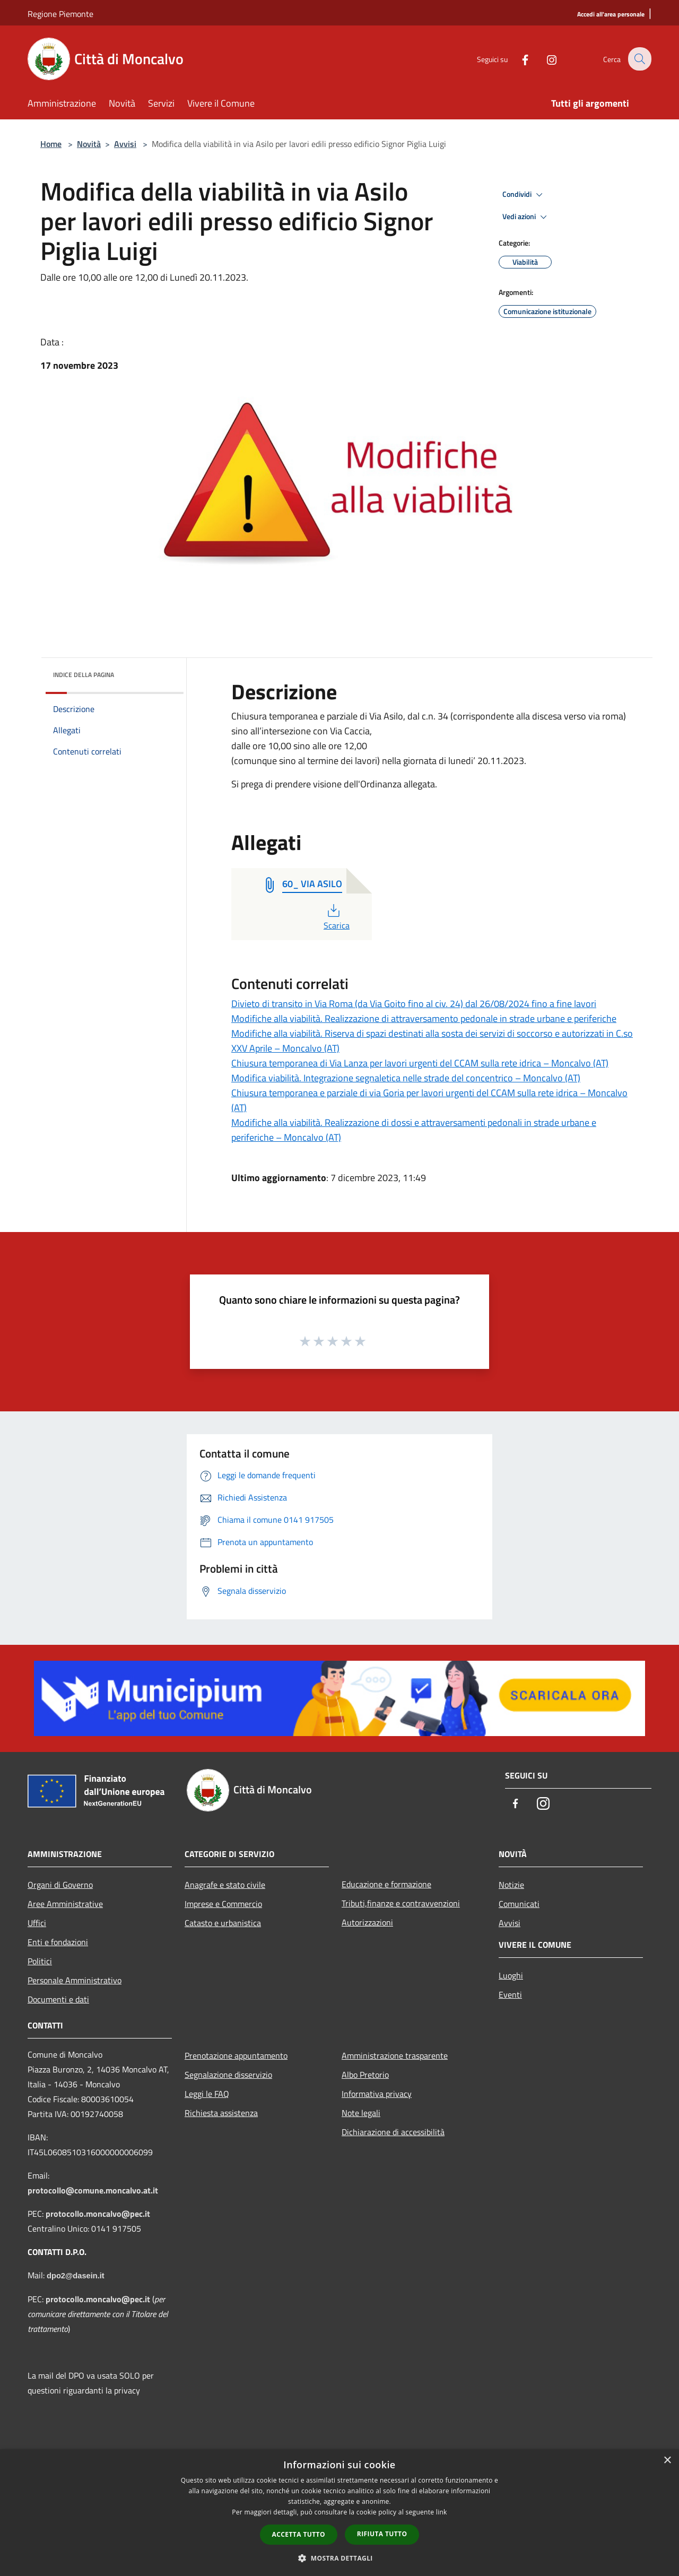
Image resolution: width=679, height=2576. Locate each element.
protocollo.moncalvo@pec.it (98, 2213)
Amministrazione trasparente (395, 2055)
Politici (40, 1961)
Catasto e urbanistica (223, 1922)
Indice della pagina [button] (83, 675)
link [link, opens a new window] (441, 2512)
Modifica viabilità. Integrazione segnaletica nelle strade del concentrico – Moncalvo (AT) (405, 1078)
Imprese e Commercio (223, 1903)
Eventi (510, 1994)
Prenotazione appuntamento (236, 2055)
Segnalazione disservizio (228, 2074)
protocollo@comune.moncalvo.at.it (93, 2190)
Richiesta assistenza (221, 2112)
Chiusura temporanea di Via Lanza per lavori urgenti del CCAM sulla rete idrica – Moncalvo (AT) (419, 1063)
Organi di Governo (60, 1884)
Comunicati (519, 1903)
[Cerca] (638, 59)
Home (51, 143)
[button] (339, 2558)
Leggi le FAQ (207, 2093)
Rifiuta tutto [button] (382, 2533)
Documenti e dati (58, 1999)
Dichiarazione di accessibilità (393, 2132)
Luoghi (511, 1975)
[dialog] (339, 2512)
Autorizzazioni (367, 1922)
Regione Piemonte (60, 13)
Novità (89, 143)
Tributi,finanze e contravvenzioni (401, 1903)
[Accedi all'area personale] (611, 15)
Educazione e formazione (386, 1884)
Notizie (511, 1884)
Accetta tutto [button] (298, 2534)
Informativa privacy (377, 2093)
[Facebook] (517, 58)
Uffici (37, 1922)
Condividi (524, 194)
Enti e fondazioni (58, 1942)
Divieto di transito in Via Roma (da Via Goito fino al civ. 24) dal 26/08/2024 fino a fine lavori (413, 1003)
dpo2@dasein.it (76, 2275)
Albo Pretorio (365, 2074)
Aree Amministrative (65, 1903)
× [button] (667, 2461)
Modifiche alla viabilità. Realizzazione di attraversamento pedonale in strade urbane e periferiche (423, 1018)
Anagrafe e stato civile (225, 1884)
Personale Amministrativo (74, 1980)
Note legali (361, 2112)
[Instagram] (544, 58)
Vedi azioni (526, 217)
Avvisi (125, 143)
